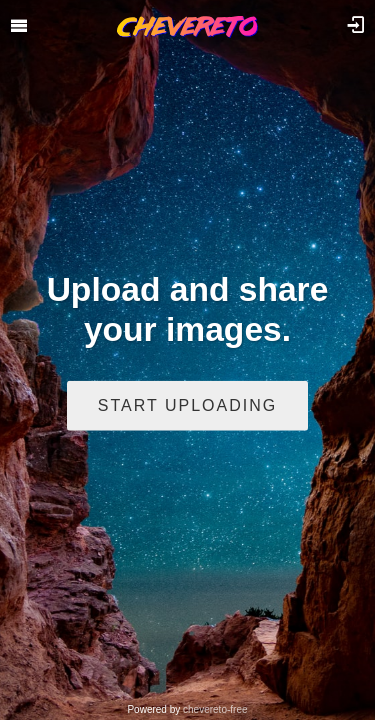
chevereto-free (215, 709)
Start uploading (187, 404)
